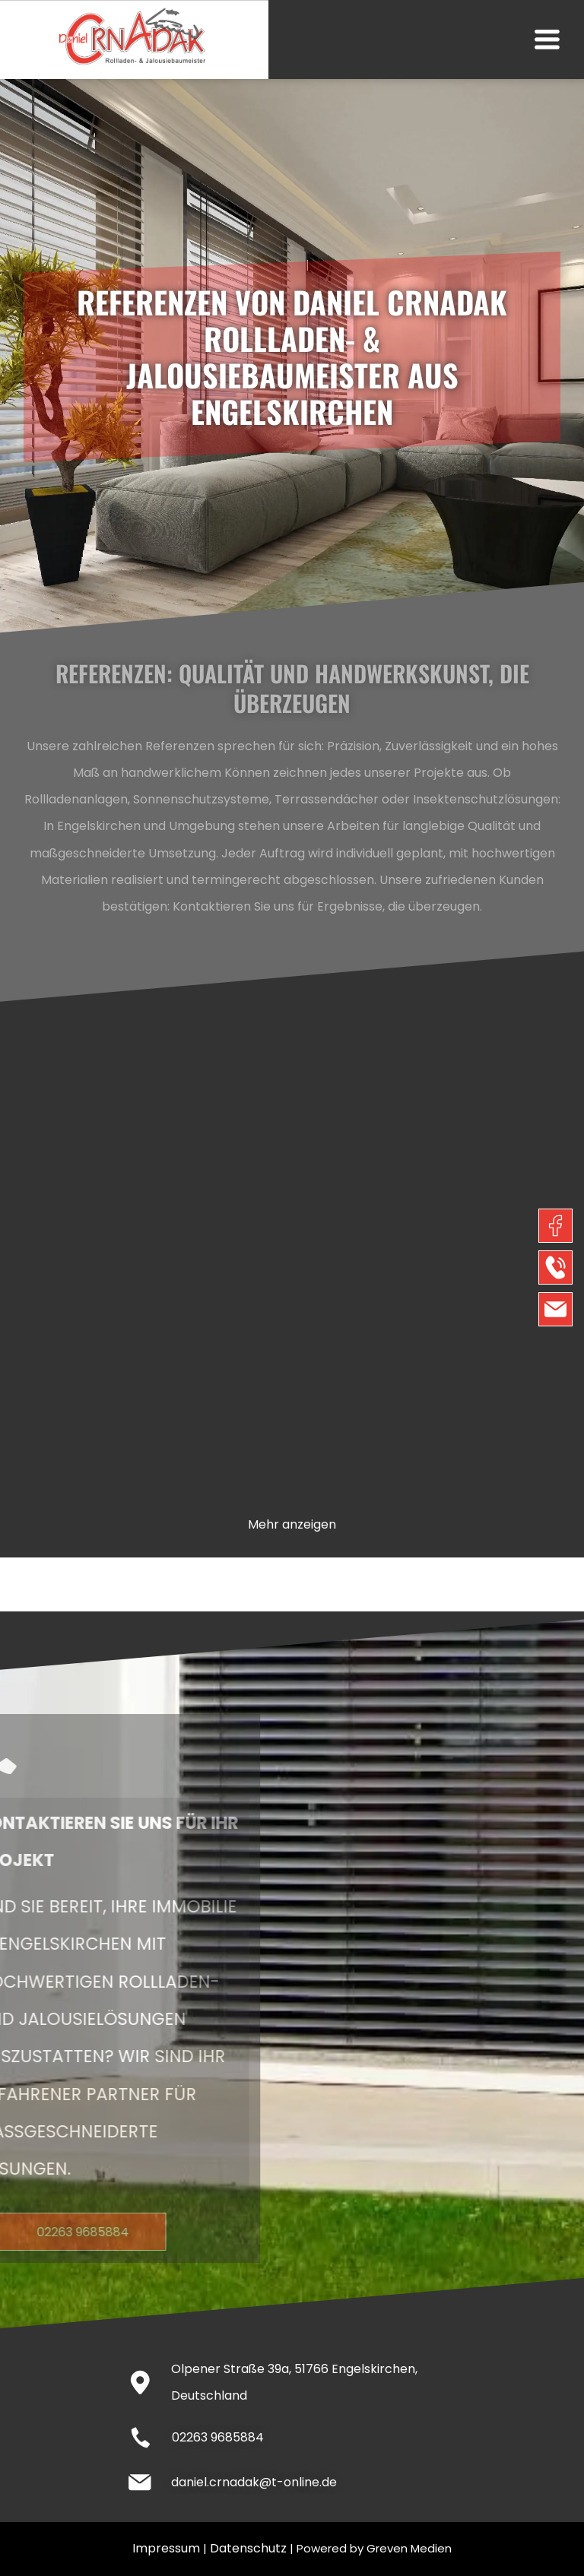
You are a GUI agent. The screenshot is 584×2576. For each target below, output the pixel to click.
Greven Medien (409, 2548)
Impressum (166, 2548)
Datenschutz (248, 2548)
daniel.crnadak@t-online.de (254, 2482)
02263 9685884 (218, 2437)
